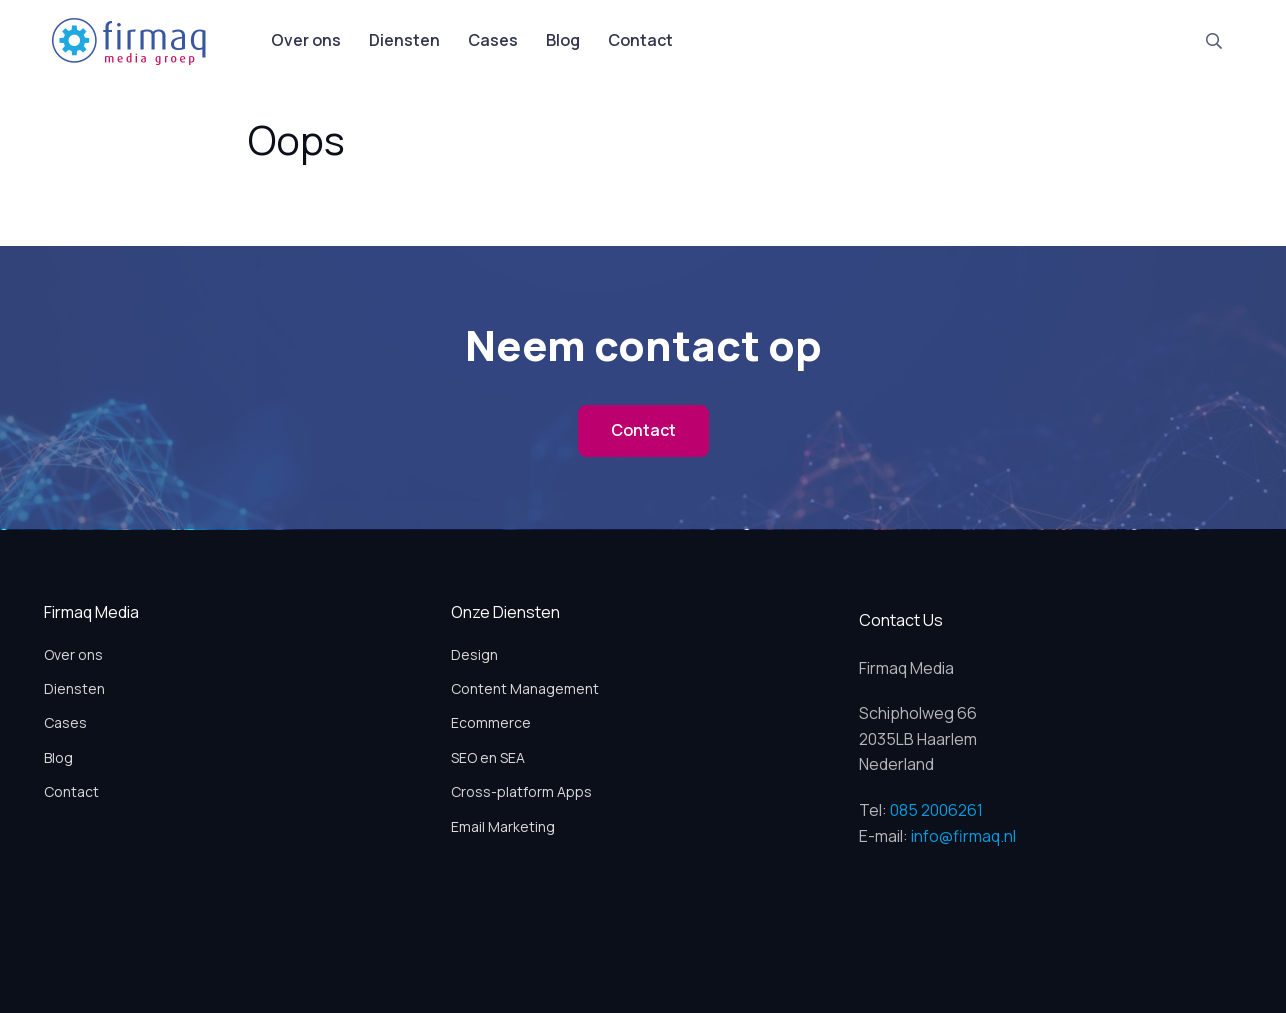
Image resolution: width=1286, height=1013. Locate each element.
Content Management (525, 688)
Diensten (404, 40)
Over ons (306, 40)
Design (474, 654)
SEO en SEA (488, 757)
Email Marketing (503, 826)
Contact (640, 40)
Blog (563, 40)
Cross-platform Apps (521, 791)
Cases (493, 40)
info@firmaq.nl (963, 836)
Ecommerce (491, 722)
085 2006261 (936, 810)
